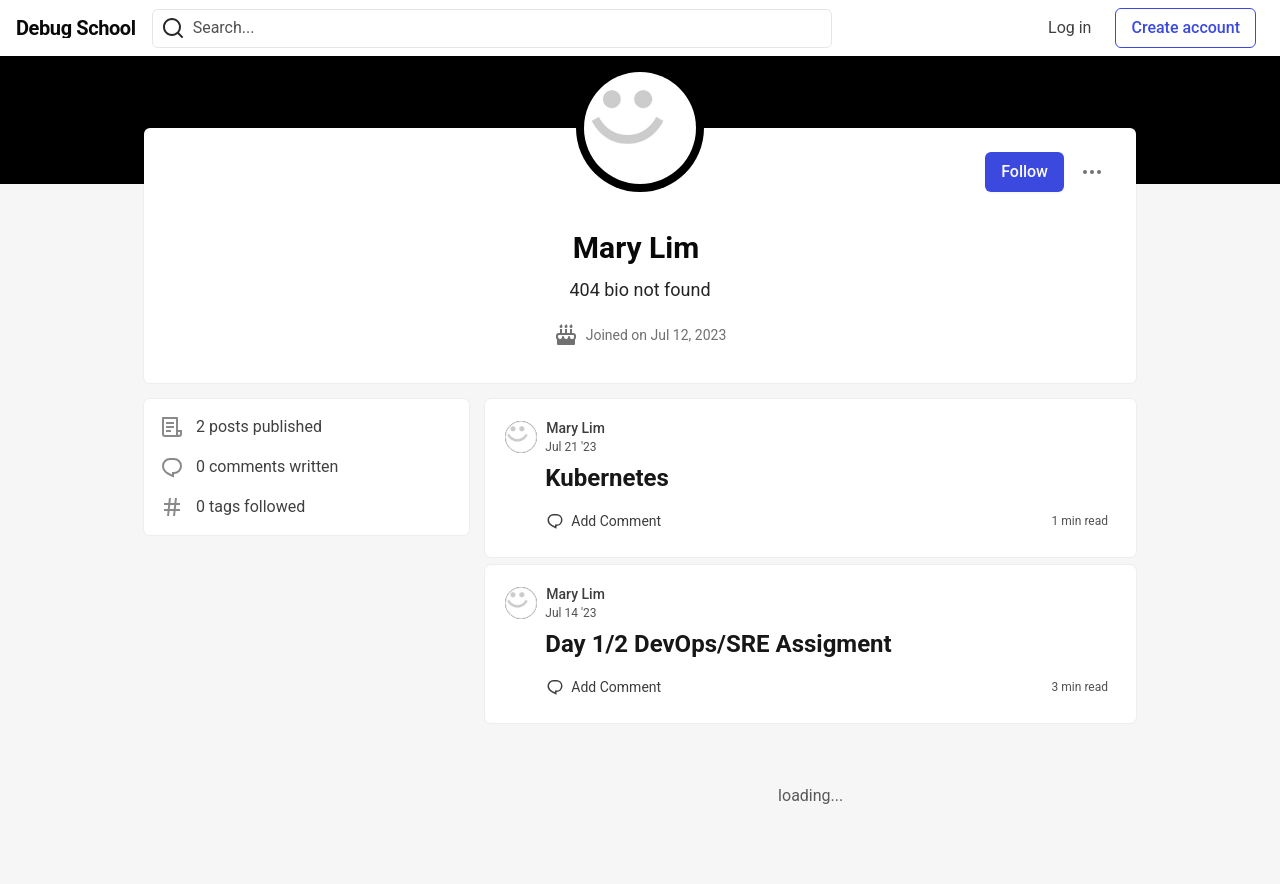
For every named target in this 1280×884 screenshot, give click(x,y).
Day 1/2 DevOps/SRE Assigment (718, 644)
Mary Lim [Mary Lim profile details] (575, 428)
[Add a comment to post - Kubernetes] (604, 521)
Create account (1185, 27)
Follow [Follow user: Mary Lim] (1024, 171)
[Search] (173, 28)
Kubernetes (607, 478)
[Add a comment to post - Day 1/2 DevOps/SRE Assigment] (604, 687)
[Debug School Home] (76, 28)
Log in (1069, 27)
